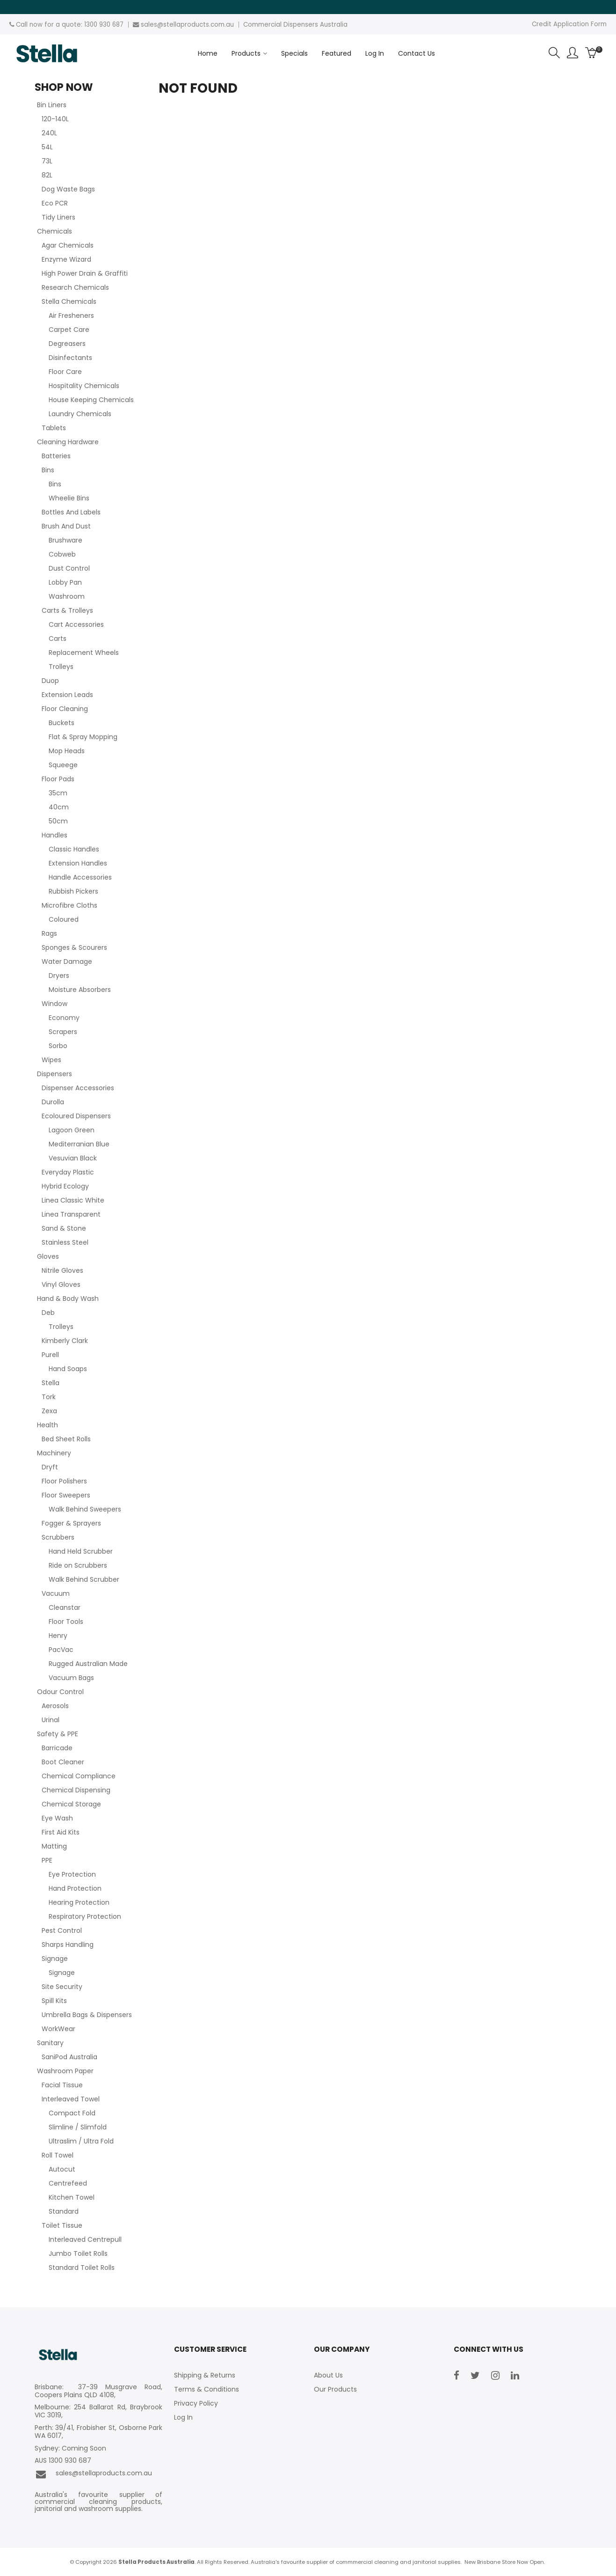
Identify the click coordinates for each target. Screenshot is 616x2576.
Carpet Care (69, 329)
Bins (48, 470)
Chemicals (54, 231)
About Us (328, 2375)
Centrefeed (68, 2183)
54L (47, 147)
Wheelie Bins (69, 498)
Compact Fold (72, 2113)
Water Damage (67, 961)
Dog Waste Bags (68, 189)
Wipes (51, 1059)
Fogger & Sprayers (71, 1523)
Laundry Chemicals (80, 413)
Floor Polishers (64, 1481)
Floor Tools (66, 1621)
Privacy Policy (196, 2403)
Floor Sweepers (66, 1495)
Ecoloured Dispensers (76, 1116)
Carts (57, 638)
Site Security (62, 1986)
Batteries (56, 456)
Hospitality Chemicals (84, 385)
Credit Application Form (569, 24)
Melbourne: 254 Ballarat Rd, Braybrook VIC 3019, (99, 2411)
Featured (336, 53)
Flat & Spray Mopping (83, 736)
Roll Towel (57, 2155)
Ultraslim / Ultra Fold (81, 2141)
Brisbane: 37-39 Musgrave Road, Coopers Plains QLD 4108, (99, 2391)
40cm (59, 807)
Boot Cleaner (63, 1762)
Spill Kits (54, 2000)
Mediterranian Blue (79, 1144)
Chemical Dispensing (76, 1790)
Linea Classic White (73, 1200)
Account (572, 53)
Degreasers (67, 343)
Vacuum (56, 1593)
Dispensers (54, 1074)
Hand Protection (75, 1888)
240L (49, 133)
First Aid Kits (61, 1832)
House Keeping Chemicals (91, 399)
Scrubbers (58, 1537)
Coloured (64, 919)
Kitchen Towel (71, 2197)
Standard (64, 2211)
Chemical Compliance (79, 1776)
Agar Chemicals (68, 245)
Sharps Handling (68, 1944)
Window (54, 1003)
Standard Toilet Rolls (82, 2267)
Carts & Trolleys (67, 610)
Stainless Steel (65, 1242)
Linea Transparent (71, 1214)
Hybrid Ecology (65, 1186)
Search (554, 53)
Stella (50, 1382)
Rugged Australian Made (88, 1663)
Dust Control (69, 568)
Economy (64, 1017)
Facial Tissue (62, 2085)
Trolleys (61, 666)
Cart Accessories (76, 624)
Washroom (67, 596)
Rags (49, 933)
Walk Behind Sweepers (85, 1509)
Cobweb (62, 554)
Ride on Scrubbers (78, 1565)
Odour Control (60, 1691)
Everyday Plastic (68, 1172)
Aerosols (55, 1705)
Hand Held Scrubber (81, 1551)
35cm (58, 793)
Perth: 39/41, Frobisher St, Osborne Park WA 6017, (99, 2432)
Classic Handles (74, 849)
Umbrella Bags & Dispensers (87, 2014)
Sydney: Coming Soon (70, 2448)
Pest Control (62, 1930)
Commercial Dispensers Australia (295, 24)
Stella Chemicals (69, 301)
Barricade (57, 1748)
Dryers (59, 975)
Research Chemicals (75, 287)
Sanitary (50, 2043)
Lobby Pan (65, 582)
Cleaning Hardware (68, 442)
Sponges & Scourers (74, 947)
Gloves (48, 1256)
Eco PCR (55, 203)
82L (47, 175)
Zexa (49, 1411)
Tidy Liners (58, 217)
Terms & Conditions (206, 2389)
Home (207, 53)
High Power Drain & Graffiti (85, 273)
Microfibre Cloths (69, 905)
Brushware (65, 540)
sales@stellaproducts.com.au (93, 2474)
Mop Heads (67, 751)
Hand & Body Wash (68, 1298)
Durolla (53, 1102)
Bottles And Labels (71, 512)
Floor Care (65, 371)
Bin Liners (51, 105)
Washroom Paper (65, 2071)
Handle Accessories (80, 877)
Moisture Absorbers (80, 989)
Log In (374, 53)
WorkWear (58, 2028)
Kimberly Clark (65, 1340)
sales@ (152, 24)
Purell (50, 1354)
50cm (58, 821)
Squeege (63, 765)
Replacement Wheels (84, 652)
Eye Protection (72, 1874)
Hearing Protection (79, 1902)
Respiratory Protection (85, 1916)
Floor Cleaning (65, 708)
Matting (54, 1846)
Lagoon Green (71, 1130)
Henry (58, 1635)
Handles (54, 835)
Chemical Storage (71, 1804)
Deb (48, 1312)
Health (47, 1425)
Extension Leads (67, 694)
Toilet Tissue (62, 2225)
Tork (49, 1397)
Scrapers (63, 1031)
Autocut (62, 2169)
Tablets (54, 428)
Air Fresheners (71, 315)
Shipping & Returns (204, 2375)
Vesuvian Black (73, 1158)
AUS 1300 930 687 (63, 2461)
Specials (294, 53)
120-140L (55, 119)
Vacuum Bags (71, 1677)
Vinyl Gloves (61, 1284)
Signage (55, 1958)
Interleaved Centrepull (85, 2239)
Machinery (54, 1453)
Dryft (50, 1467)
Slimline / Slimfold (78, 2127)
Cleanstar (64, 1607)
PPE (47, 1860)
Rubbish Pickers (73, 891)
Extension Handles (78, 863)
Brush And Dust (66, 526)
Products (246, 53)
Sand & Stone (64, 1228)
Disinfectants (70, 357)
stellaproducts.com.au (198, 24)
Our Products (335, 2389)
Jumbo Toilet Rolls (78, 2253)
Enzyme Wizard (66, 259)
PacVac (61, 1649)
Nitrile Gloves (62, 1270)
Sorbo (58, 1045)
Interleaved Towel (71, 2099)
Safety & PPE (57, 1734)
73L (47, 161)
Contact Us (416, 53)
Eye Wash (57, 1818)
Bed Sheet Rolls (66, 1439)
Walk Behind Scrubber (84, 1579)
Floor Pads (58, 779)
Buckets (61, 722)
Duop (50, 680)
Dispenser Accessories (78, 1088)
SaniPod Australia (69, 2057)
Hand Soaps (68, 1368)
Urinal (50, 1720)
